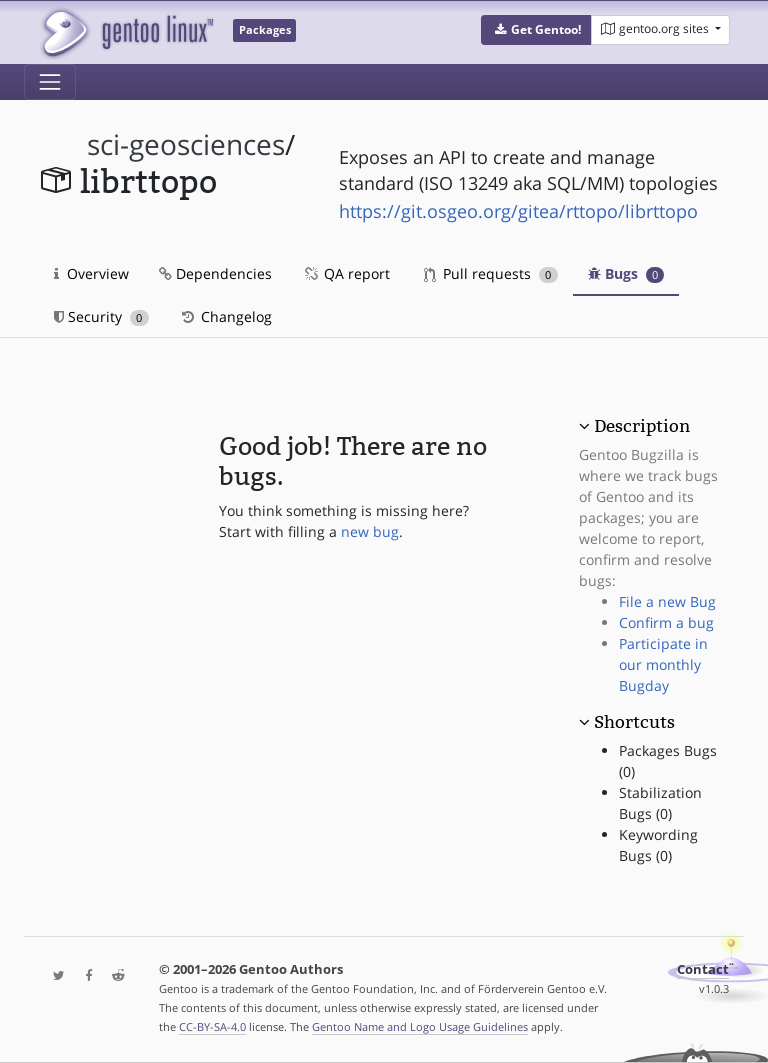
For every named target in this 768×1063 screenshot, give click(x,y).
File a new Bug (667, 601)
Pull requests (491, 273)
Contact (703, 969)
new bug (370, 531)
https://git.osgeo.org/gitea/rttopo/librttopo (518, 211)
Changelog (225, 316)
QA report (346, 273)
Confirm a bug (666, 622)
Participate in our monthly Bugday (663, 664)
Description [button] (642, 426)
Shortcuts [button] (634, 722)
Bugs (626, 273)
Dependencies (215, 273)
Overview (91, 273)
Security (101, 316)
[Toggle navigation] (50, 82)
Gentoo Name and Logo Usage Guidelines (420, 1026)
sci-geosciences (186, 144)
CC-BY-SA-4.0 (212, 1026)
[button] (536, 30)
